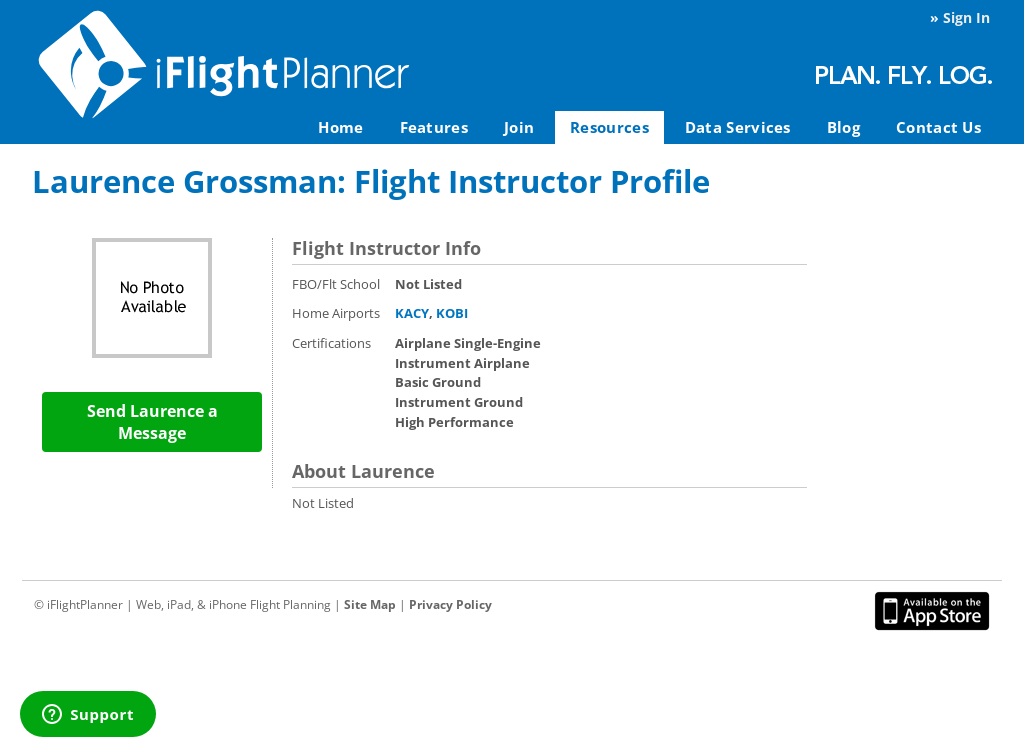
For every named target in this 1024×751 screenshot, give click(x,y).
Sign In (966, 17)
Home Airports (336, 313)
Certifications (331, 343)
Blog (843, 127)
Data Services (738, 127)
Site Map (370, 604)
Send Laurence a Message (152, 422)
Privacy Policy (450, 604)
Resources (609, 127)
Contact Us (938, 127)
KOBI (452, 313)
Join (519, 127)
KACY (412, 313)
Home (340, 127)
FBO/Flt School (336, 284)
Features (434, 127)
